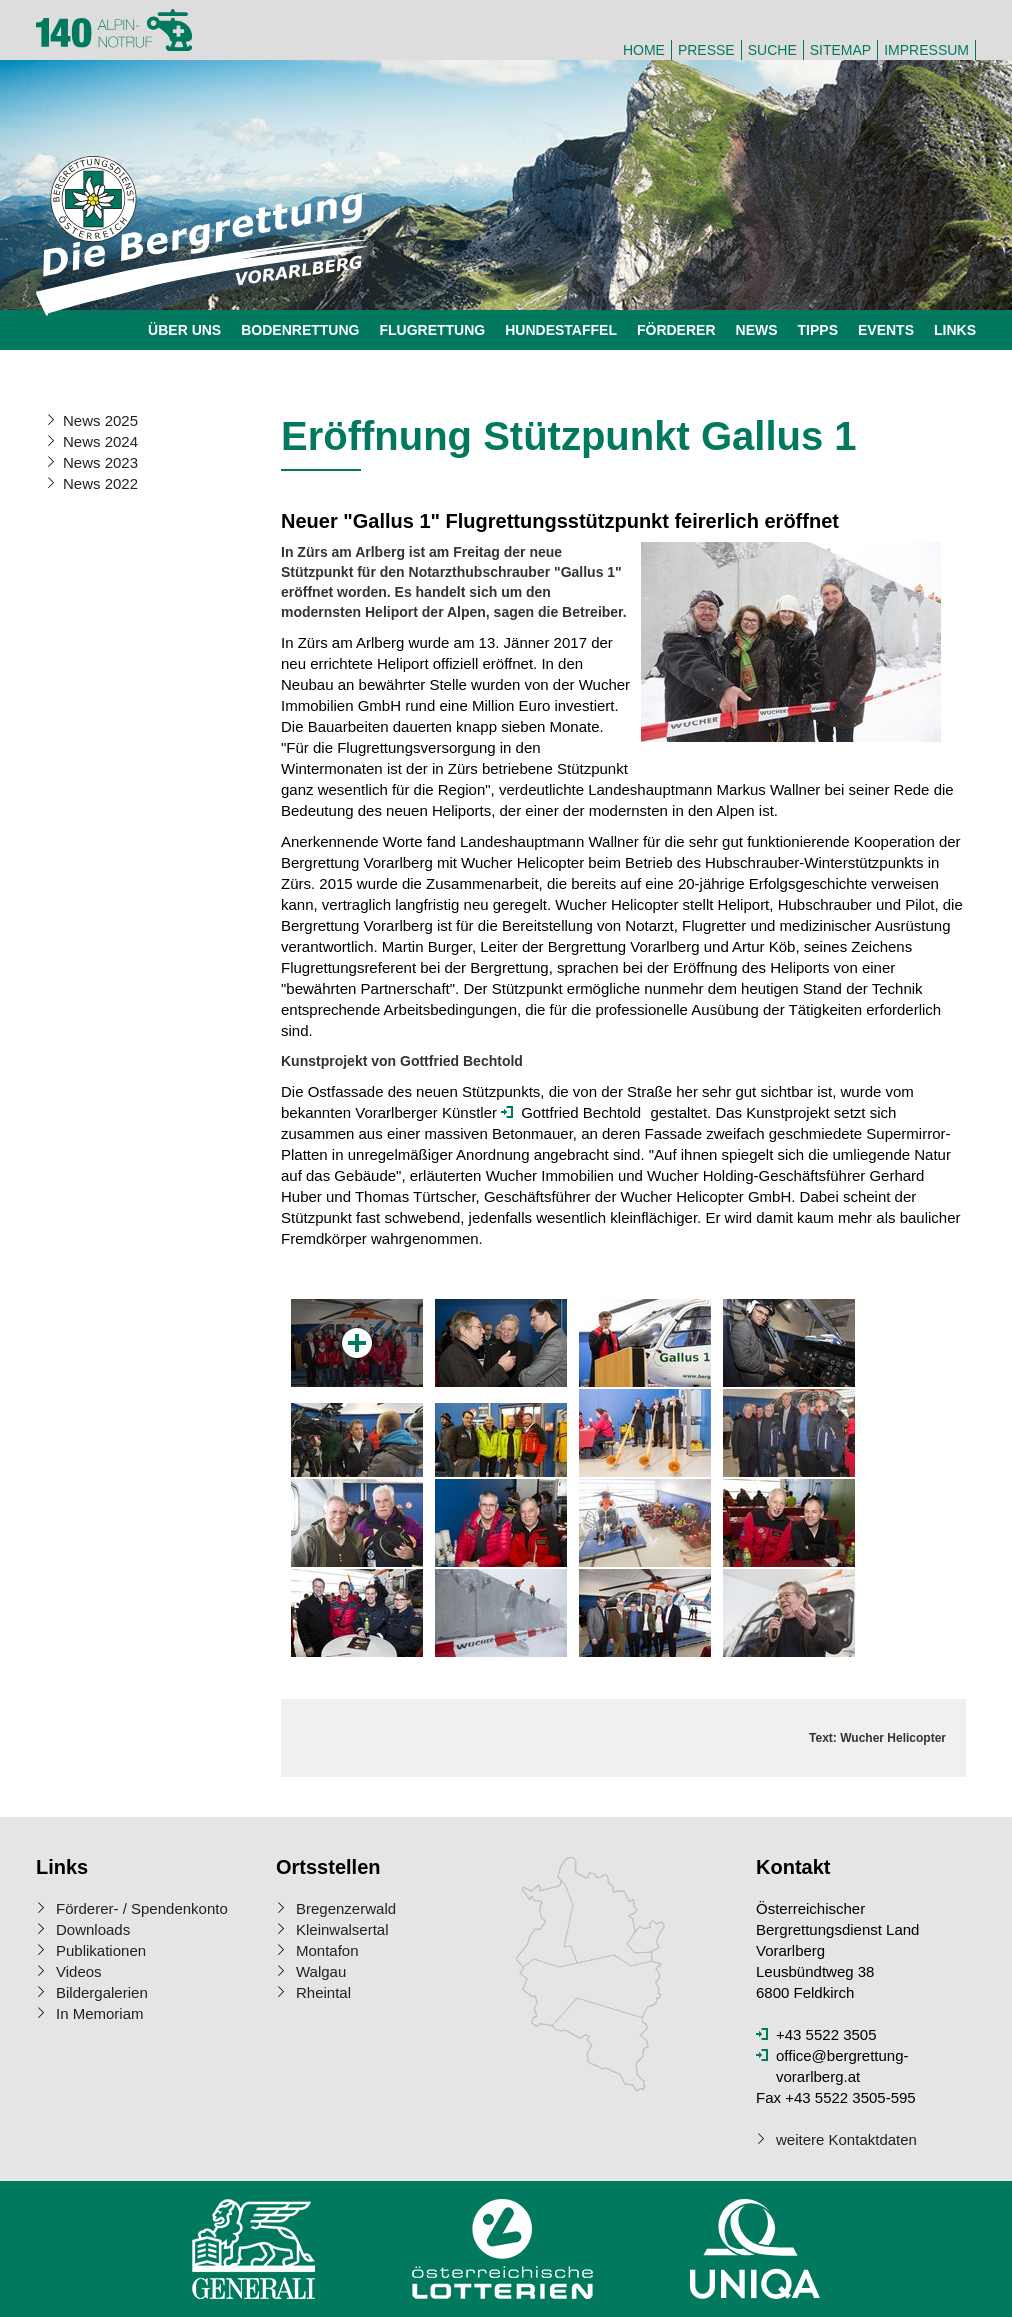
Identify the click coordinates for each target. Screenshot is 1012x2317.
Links (955, 330)
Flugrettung (432, 330)
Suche (772, 50)
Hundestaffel (561, 330)
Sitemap (840, 50)
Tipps (818, 330)
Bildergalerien (102, 1992)
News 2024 (100, 441)
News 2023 (100, 462)
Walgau (321, 1971)
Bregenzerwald (346, 1908)
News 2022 (100, 483)
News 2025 (100, 420)
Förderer (676, 330)
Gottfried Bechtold (581, 1112)
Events (886, 330)
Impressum (926, 50)
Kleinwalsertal (342, 1929)
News (757, 330)
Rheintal (323, 1992)
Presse (706, 50)
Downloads (93, 1929)
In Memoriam (100, 2013)
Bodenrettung (300, 330)
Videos (79, 1971)
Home (644, 50)
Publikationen (101, 1950)
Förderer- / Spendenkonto (142, 1908)
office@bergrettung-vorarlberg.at (842, 2066)
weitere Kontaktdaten (846, 2139)
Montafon (327, 1950)
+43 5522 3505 (826, 2034)
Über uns (184, 330)
